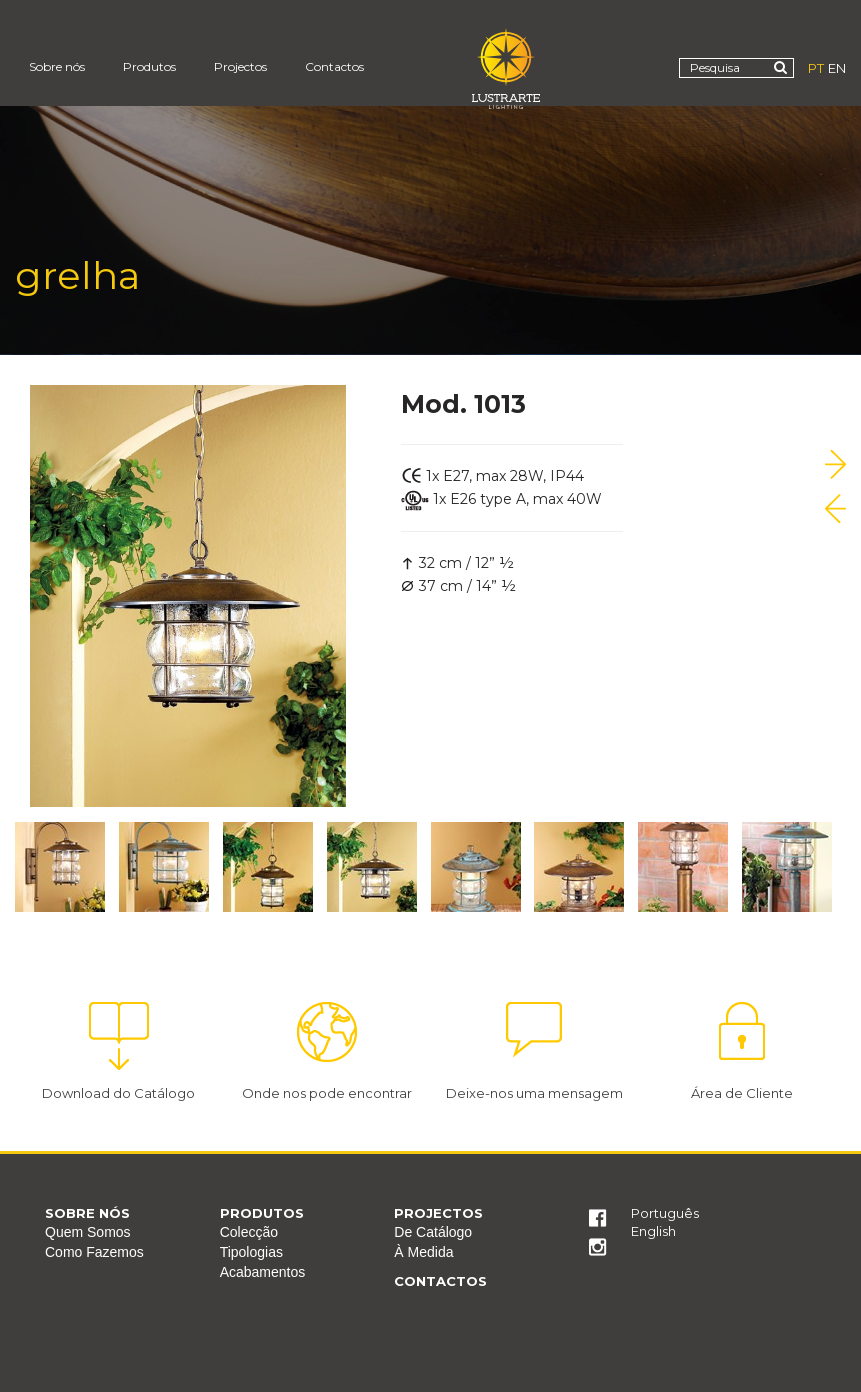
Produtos (149, 66)
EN (837, 68)
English (653, 1231)
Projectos (240, 66)
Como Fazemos (94, 1252)
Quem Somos (88, 1232)
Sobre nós (57, 66)
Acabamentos (263, 1272)
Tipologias (251, 1252)
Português (665, 1213)
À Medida (423, 1252)
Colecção (249, 1232)
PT (816, 68)
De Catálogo (433, 1232)
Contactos (334, 66)
